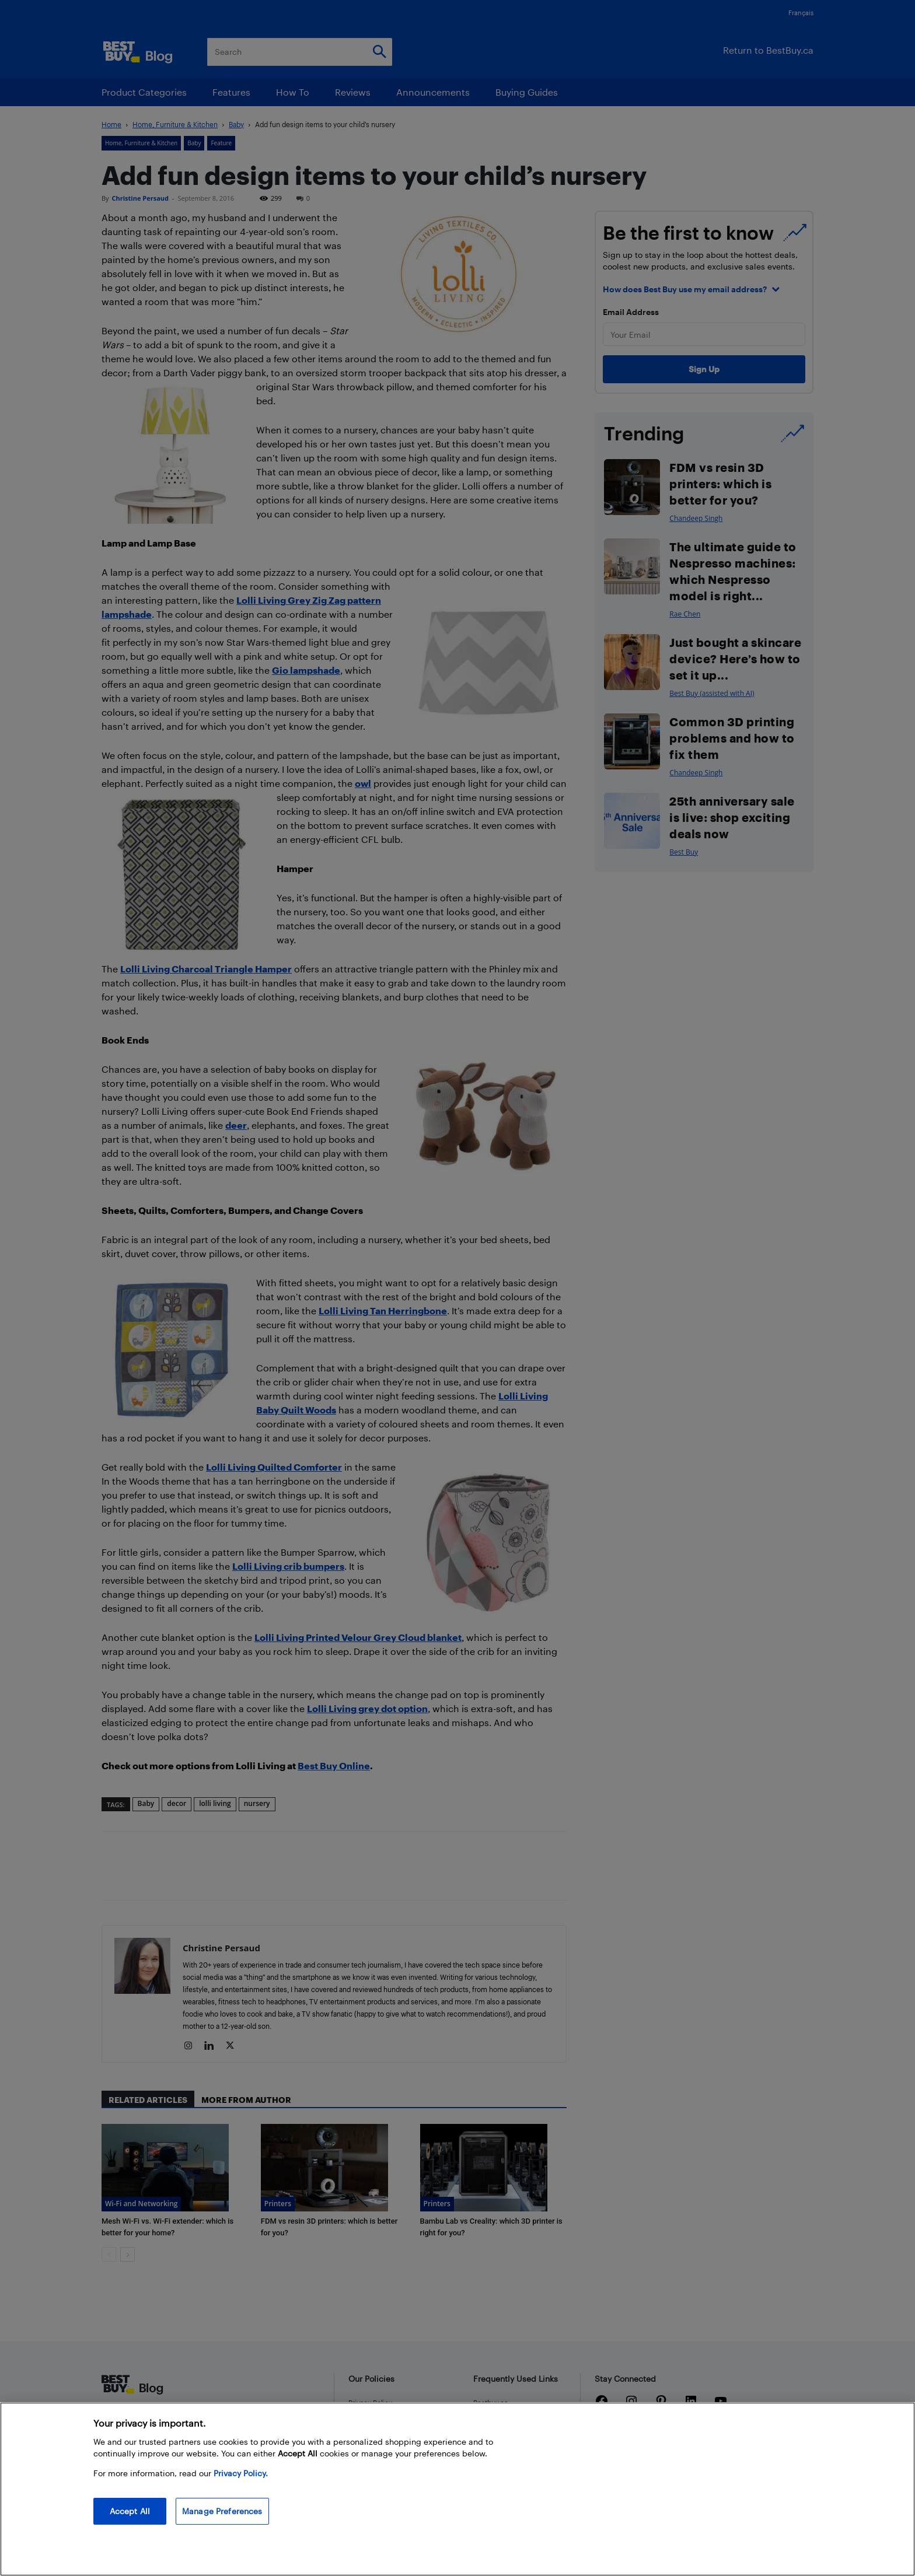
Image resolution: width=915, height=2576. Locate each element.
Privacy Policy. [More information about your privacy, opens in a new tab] (241, 2473)
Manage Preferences (222, 2511)
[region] (457, 2489)
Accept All (130, 2511)
